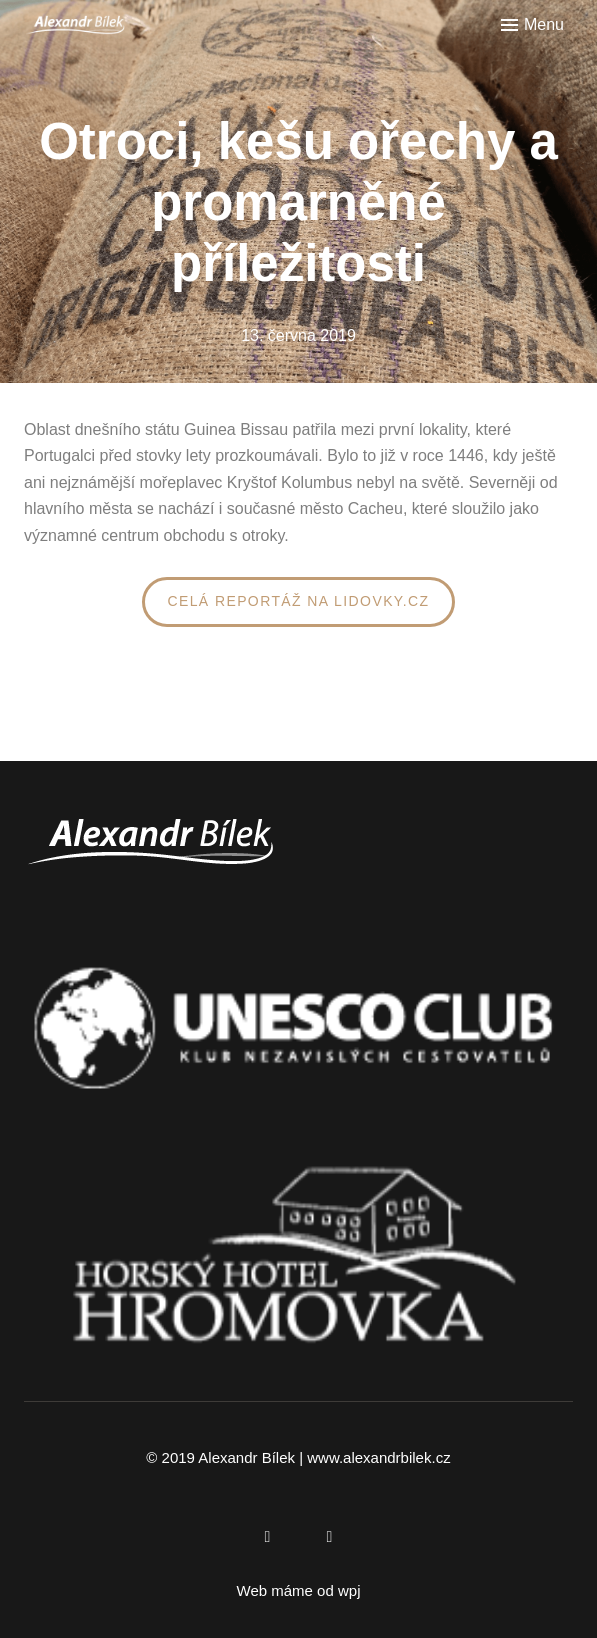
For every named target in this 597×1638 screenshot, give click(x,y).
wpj (349, 1590)
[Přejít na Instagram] (330, 1536)
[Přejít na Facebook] (268, 1536)
